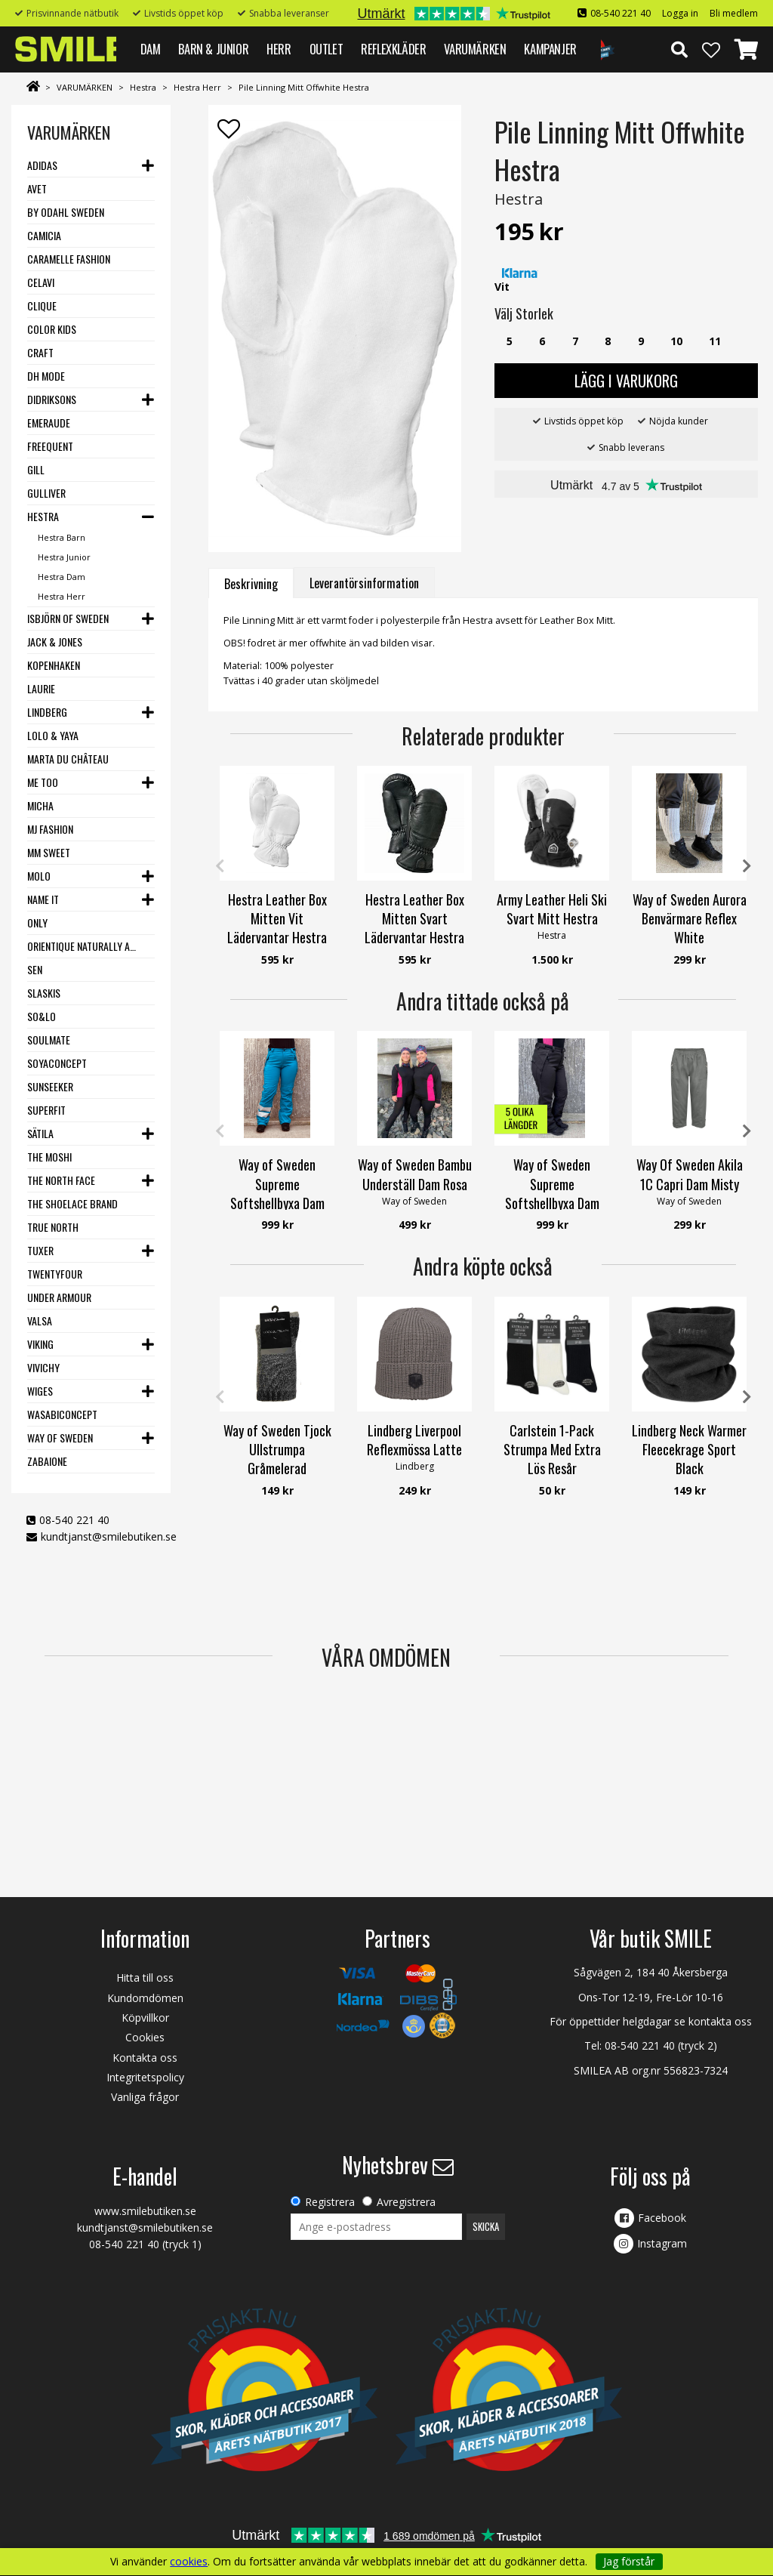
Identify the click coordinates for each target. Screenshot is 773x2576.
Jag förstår (628, 2561)
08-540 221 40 (620, 13)
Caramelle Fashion (68, 259)
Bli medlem (734, 13)
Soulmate (48, 1039)
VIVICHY (43, 1367)
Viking (40, 1344)
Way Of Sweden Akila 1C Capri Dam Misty (689, 1174)
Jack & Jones (54, 641)
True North (53, 1227)
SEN (34, 969)
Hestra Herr (197, 87)
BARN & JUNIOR (213, 48)
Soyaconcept (57, 1063)
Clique (42, 305)
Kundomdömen (145, 1998)
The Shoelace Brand (72, 1203)
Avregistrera (406, 2202)
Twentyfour (54, 1274)
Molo (39, 876)
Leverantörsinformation (364, 583)
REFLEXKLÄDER (393, 48)
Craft (40, 352)
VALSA (39, 1320)
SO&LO (41, 1016)
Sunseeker (50, 1086)
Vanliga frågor (145, 2097)
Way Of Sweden (60, 1437)
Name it (43, 899)
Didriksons (51, 399)
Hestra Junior (64, 557)
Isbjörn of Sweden (68, 618)
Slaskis (43, 993)
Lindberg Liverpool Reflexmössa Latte (414, 1440)
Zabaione (47, 1461)
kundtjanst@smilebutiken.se (109, 1536)
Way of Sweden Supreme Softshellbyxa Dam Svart (552, 1193)
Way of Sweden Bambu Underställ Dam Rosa (415, 1174)
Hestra (143, 87)
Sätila (40, 1133)
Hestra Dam (61, 576)
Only (37, 922)
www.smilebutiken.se (145, 2211)
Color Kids (51, 329)
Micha (40, 805)
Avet (37, 188)
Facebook (662, 2217)
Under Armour (59, 1297)
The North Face (61, 1180)
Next (746, 866)
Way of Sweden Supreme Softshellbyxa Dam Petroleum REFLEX (277, 1193)
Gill (36, 469)
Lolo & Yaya (53, 735)
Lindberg (47, 712)
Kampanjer (550, 48)
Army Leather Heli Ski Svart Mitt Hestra (552, 909)
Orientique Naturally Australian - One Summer (84, 946)
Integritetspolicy (145, 2077)
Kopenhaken (53, 665)
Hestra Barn (61, 537)
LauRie (41, 688)
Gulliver (46, 493)
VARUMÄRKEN (475, 48)
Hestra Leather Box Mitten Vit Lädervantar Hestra (277, 918)
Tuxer (40, 1250)
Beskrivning (251, 584)
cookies (189, 2561)
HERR (278, 48)
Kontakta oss (144, 2057)
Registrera (330, 2202)
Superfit (46, 1110)
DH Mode (46, 376)
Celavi (40, 282)
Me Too (42, 782)
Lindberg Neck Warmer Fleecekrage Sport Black (689, 1449)
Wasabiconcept (62, 1414)
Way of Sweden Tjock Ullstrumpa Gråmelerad (277, 1449)
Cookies (145, 2037)
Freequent (50, 446)
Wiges (40, 1391)
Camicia (44, 235)
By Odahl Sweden (65, 212)
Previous (219, 866)
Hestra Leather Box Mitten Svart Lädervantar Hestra (414, 918)
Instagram (662, 2243)
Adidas (42, 165)
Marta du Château (68, 759)
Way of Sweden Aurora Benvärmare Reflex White (690, 918)
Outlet (326, 48)
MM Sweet (48, 852)
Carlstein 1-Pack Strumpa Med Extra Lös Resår (552, 1449)
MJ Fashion (50, 829)
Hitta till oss (145, 1977)
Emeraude (48, 422)
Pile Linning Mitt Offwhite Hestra (304, 87)
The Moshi (49, 1157)
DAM (150, 48)
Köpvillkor (145, 2017)
